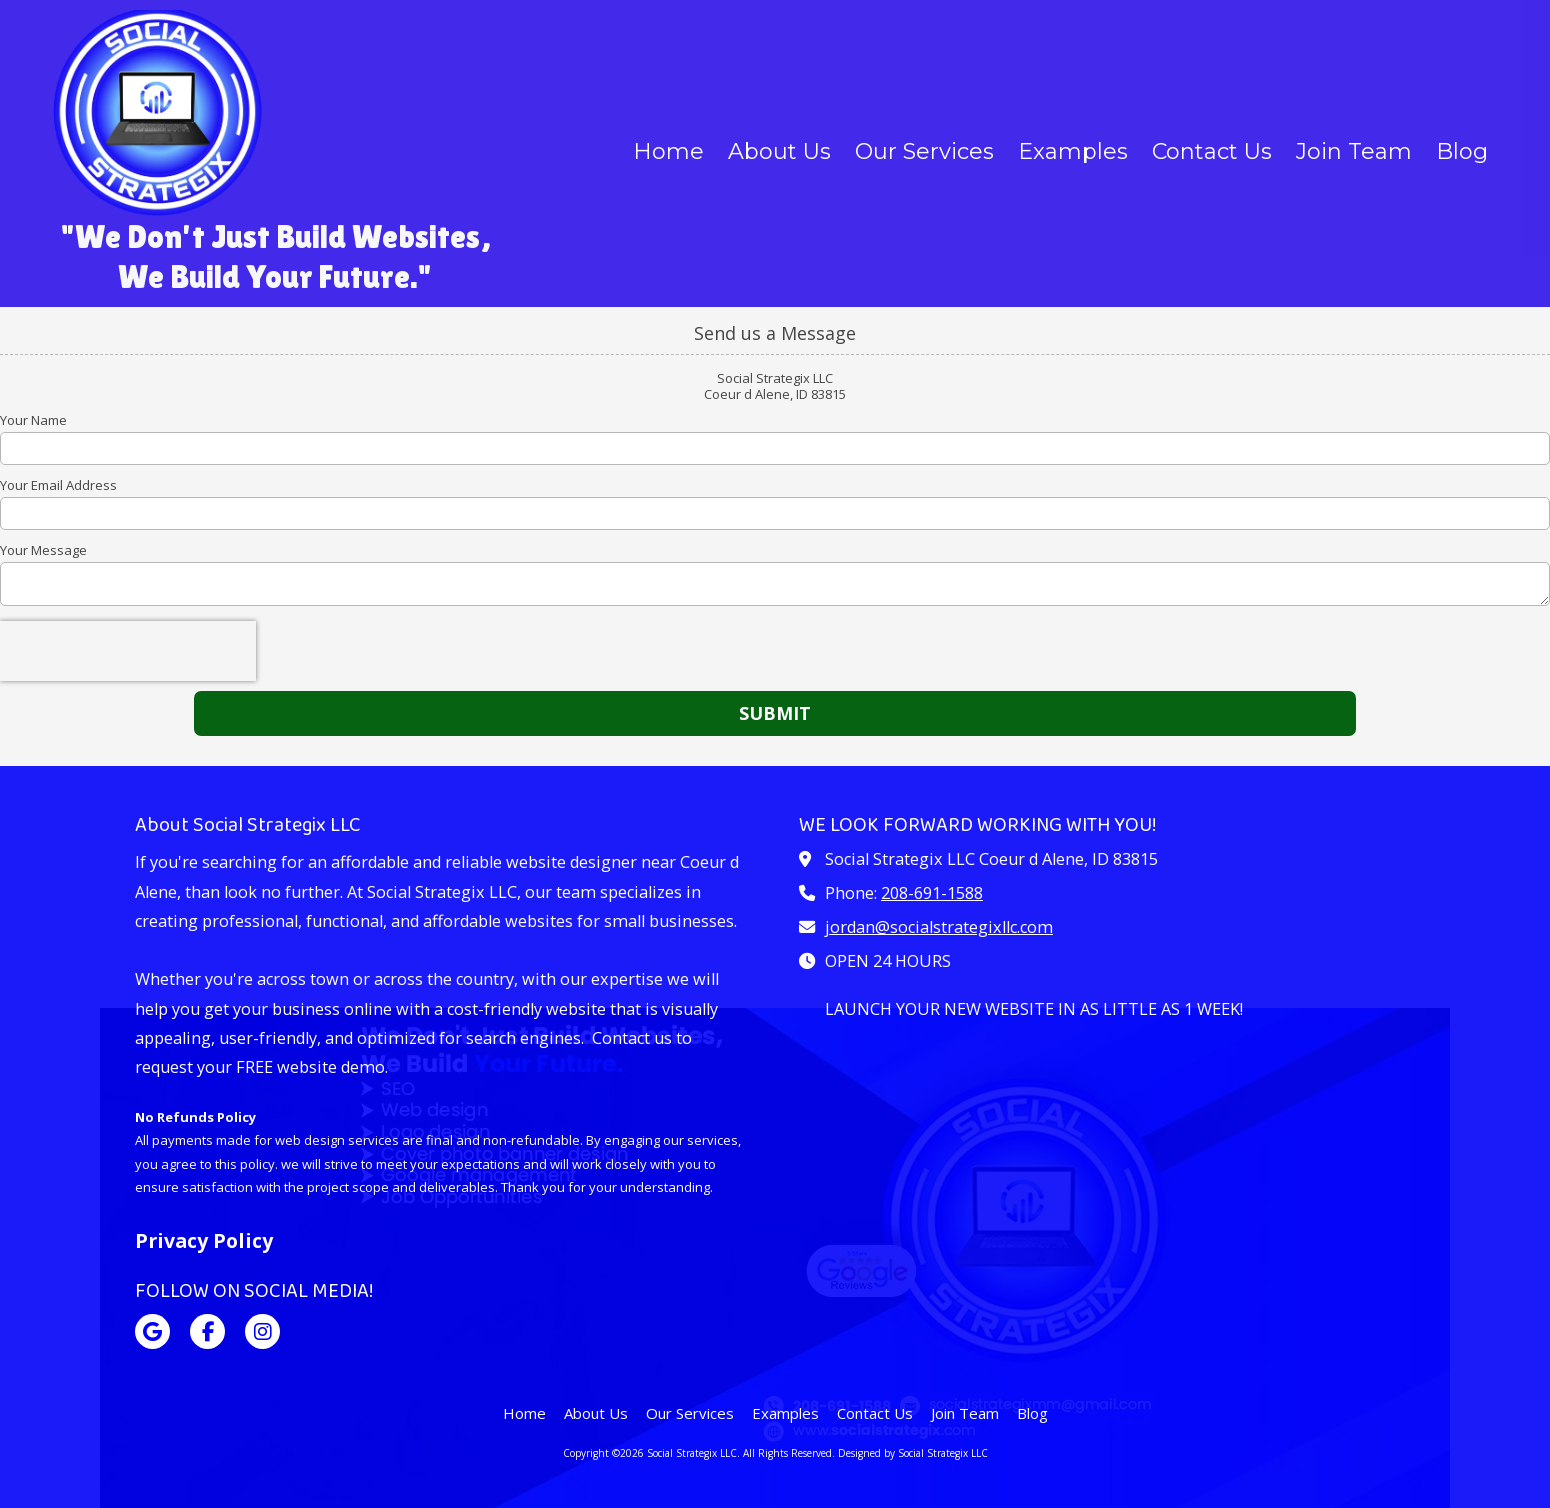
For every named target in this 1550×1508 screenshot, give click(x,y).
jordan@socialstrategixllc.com (939, 927)
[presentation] (128, 651)
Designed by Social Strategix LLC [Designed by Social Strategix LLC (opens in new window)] (913, 1453)
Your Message (43, 550)
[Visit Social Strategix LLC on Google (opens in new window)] (152, 1331)
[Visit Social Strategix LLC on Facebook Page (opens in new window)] (207, 1331)
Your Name (33, 420)
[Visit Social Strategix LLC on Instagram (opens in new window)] (262, 1331)
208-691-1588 (932, 893)
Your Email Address (58, 485)
